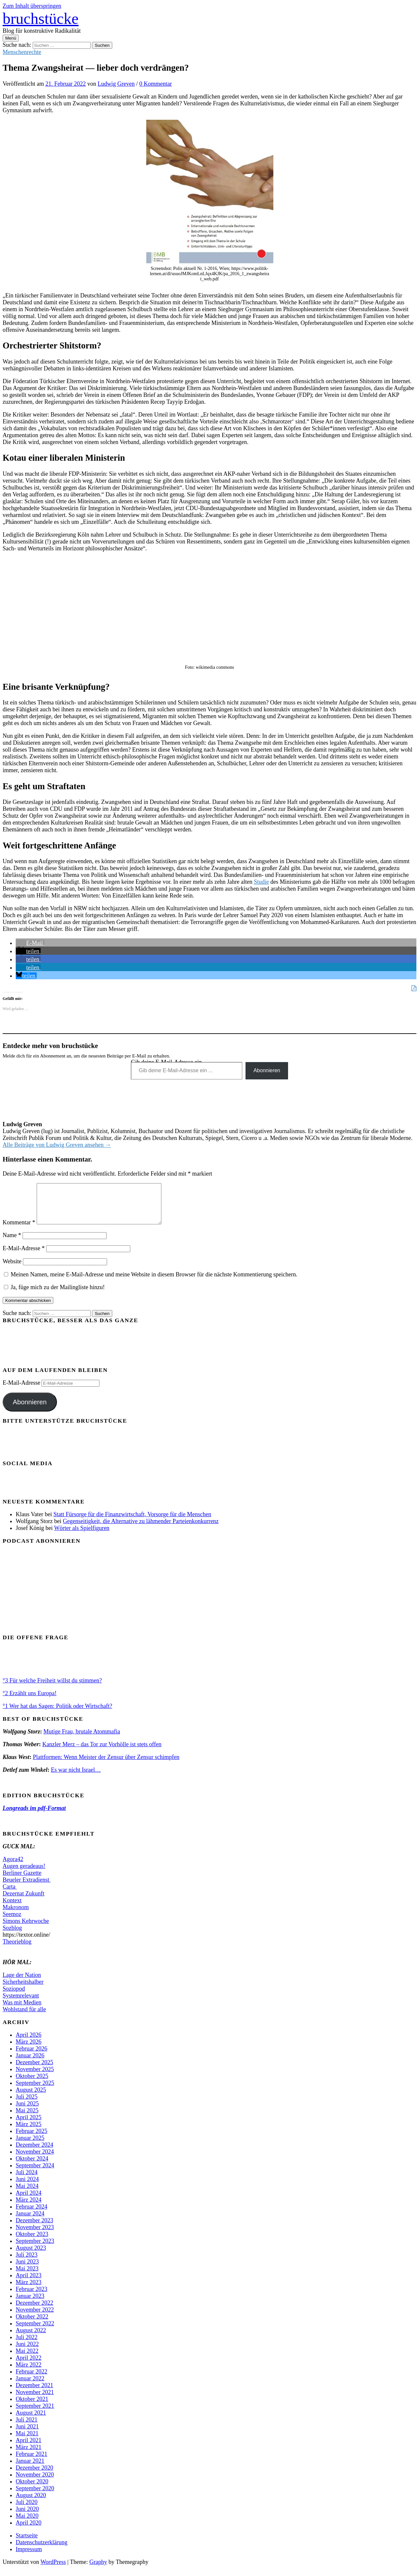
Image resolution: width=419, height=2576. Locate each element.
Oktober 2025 (32, 2084)
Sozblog (12, 1935)
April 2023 (29, 2283)
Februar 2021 (31, 2462)
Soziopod (14, 1996)
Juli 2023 (27, 2262)
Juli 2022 (27, 2345)
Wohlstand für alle (24, 2017)
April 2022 (29, 2365)
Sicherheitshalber (23, 1989)
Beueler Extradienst (27, 1887)
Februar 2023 (31, 2297)
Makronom (16, 1915)
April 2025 (29, 2125)
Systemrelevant (21, 2003)
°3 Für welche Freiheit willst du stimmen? (52, 1688)
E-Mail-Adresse (24, 1256)
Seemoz (12, 1922)
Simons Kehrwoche (26, 1929)
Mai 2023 (27, 2276)
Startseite (27, 2543)
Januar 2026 (30, 2063)
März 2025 (28, 2132)
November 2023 (35, 2235)
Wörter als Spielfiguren (81, 1536)
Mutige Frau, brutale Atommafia (82, 1739)
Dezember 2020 (34, 2475)
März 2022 (28, 2372)
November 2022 (35, 2317)
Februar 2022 (31, 2379)
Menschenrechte (22, 52)
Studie (261, 882)
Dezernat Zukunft (23, 1901)
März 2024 (28, 2207)
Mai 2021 (27, 2441)
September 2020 (35, 2496)
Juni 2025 (27, 2111)
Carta (10, 1894)
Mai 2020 (27, 2523)
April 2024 (29, 2200)
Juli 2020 (27, 2510)
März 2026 (28, 2049)
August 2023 (31, 2255)
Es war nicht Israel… (76, 1777)
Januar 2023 (30, 2304)
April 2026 (29, 2042)
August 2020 (31, 2503)
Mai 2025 (27, 2118)
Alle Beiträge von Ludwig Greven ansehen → (57, 1145)
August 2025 (31, 2097)
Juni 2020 (27, 2517)
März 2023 (28, 2290)
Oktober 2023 (32, 2242)
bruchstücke (41, 18)
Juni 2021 (27, 2434)
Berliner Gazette (22, 1880)
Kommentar (19, 1230)
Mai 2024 (27, 2194)
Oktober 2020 (32, 2489)
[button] (30, 943)
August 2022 (31, 2338)
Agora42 (13, 1867)
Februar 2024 (31, 2214)
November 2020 (35, 2482)
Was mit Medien (22, 2010)
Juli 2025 (27, 2104)
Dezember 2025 (34, 2070)
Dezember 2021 (34, 2393)
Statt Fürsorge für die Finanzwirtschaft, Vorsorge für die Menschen (132, 1522)
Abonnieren (266, 1070)
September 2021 (35, 2413)
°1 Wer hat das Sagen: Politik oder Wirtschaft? (57, 1714)
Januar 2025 (30, 2145)
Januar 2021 (30, 2468)
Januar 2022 (30, 2386)
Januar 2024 (30, 2221)
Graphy (98, 2570)
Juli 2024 (27, 2180)
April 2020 (29, 2530)
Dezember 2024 (34, 2152)
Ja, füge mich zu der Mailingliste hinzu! (54, 1295)
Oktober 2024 (32, 2166)
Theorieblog (17, 1949)
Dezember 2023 (34, 2228)
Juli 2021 (27, 2427)
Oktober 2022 (32, 2324)
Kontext (12, 1908)
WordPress (53, 2570)
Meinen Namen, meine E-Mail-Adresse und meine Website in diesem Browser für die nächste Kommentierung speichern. (154, 1282)
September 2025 (35, 2090)
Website (12, 1269)
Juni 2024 (27, 2187)
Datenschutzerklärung (41, 2550)
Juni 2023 (27, 2269)
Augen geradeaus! (24, 1874)
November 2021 (35, 2400)
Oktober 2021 (32, 2407)
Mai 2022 (27, 2358)
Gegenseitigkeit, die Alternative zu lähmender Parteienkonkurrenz (141, 1529)
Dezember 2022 (34, 2310)
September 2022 (35, 2331)
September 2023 (35, 2249)
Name (12, 1243)
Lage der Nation (22, 1983)
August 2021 (31, 2420)
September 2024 (35, 2173)
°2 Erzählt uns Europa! (30, 1701)
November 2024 (35, 2159)
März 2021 (28, 2455)
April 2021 (29, 2448)
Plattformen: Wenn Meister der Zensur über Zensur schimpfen (106, 1765)
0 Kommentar (155, 83)
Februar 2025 (31, 2139)
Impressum (29, 2557)
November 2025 (35, 2077)
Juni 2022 (27, 2352)
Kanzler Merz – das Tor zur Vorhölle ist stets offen (101, 1752)
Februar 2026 (31, 2056)
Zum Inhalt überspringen (32, 6)
